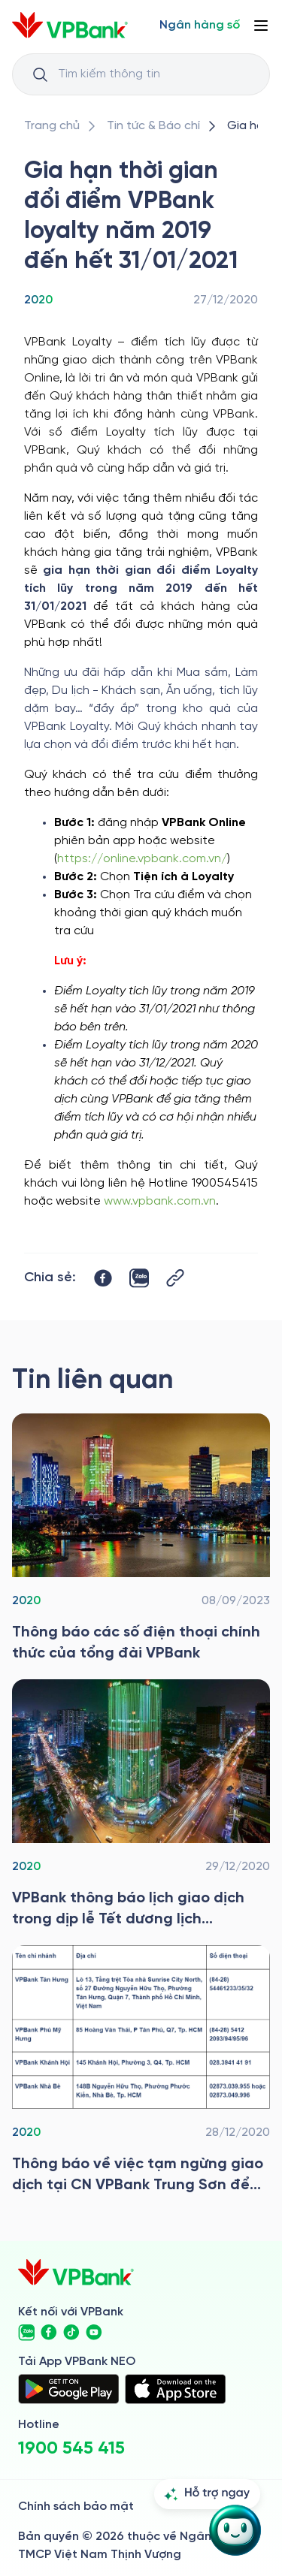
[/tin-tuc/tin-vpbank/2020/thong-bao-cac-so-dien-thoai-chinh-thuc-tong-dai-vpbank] (141, 1538)
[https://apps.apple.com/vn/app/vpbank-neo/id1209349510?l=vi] (175, 2389)
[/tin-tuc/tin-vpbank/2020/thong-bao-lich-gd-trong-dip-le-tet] (141, 1804)
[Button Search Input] (40, 74)
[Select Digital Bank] (199, 26)
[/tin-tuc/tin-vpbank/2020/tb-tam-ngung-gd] (141, 2070)
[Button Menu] (261, 26)
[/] (70, 25)
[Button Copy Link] (175, 1277)
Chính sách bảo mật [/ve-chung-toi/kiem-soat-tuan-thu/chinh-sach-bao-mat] (76, 2506)
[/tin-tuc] (153, 126)
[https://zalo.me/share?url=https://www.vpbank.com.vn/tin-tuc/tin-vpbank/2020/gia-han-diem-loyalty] (139, 1278)
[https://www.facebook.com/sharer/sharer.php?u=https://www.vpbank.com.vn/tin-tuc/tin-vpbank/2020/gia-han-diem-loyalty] (103, 1278)
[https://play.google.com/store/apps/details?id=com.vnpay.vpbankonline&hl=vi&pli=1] (68, 2389)
